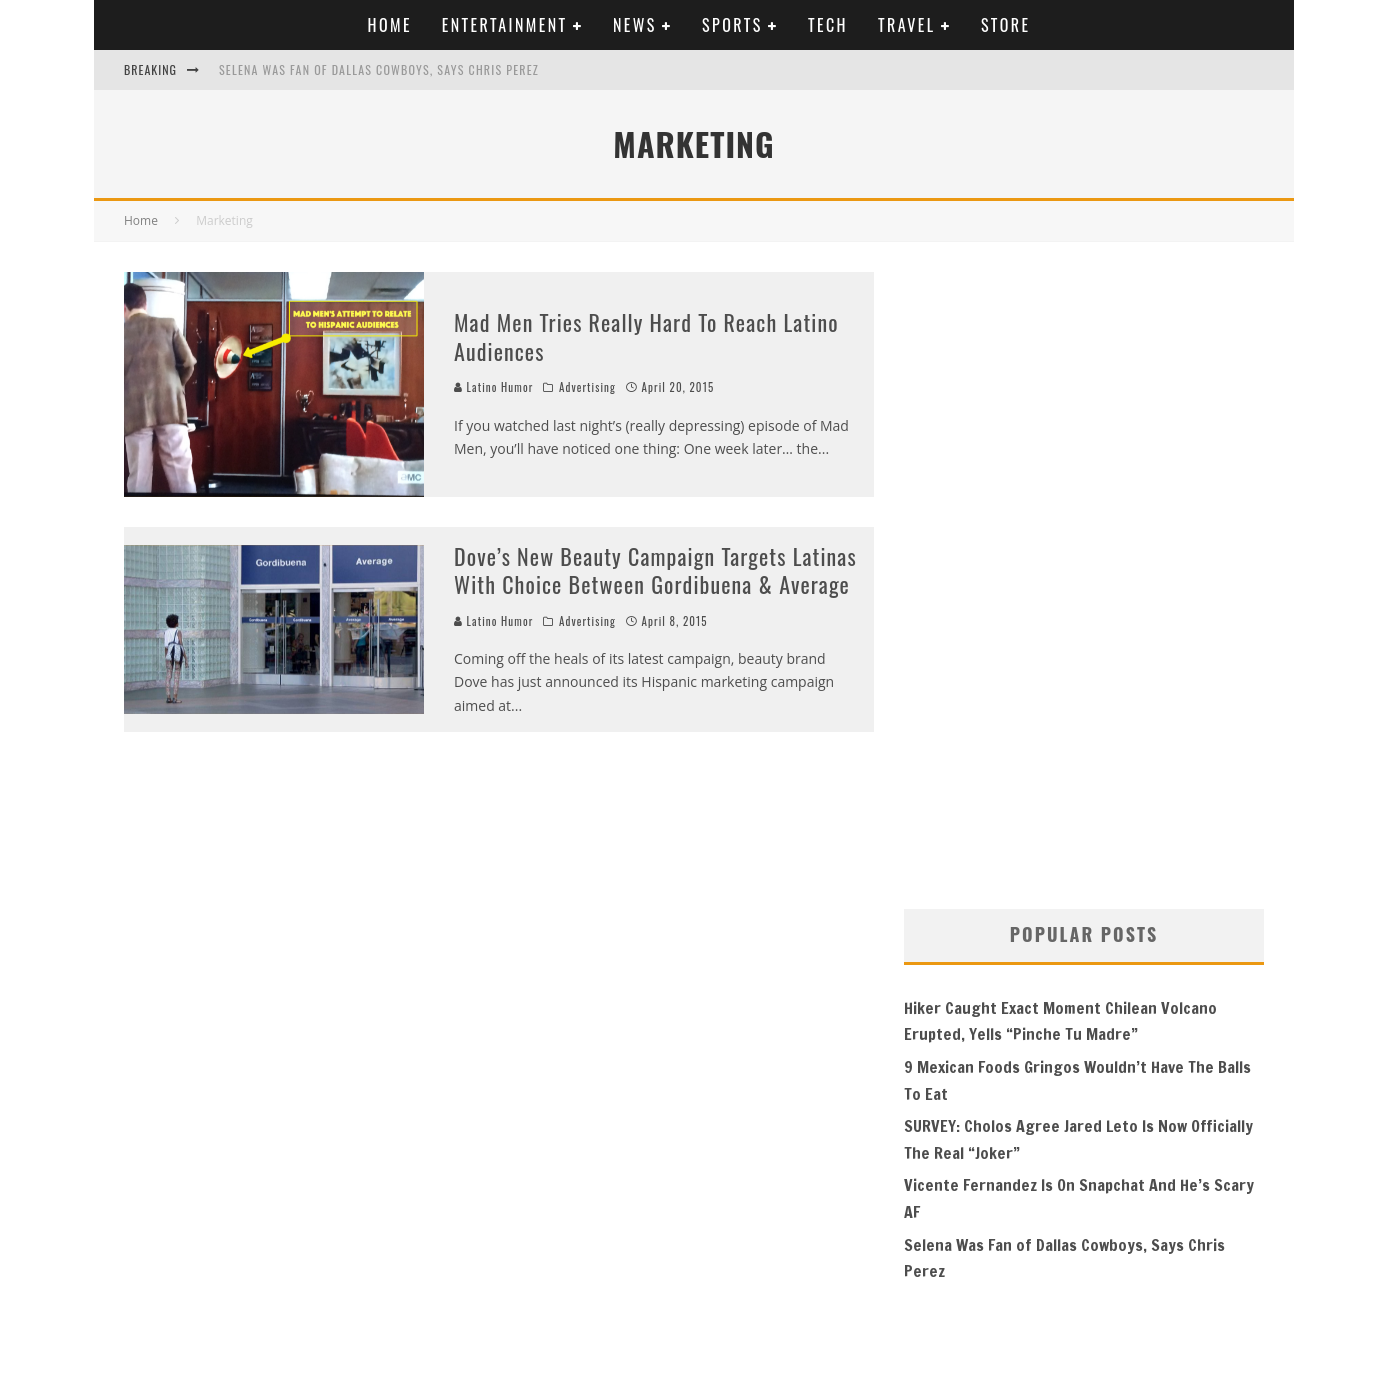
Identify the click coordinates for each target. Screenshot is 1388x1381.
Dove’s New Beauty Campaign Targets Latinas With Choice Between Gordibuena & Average (655, 570)
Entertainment (505, 25)
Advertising (587, 387)
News (635, 25)
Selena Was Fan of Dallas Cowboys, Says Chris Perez (379, 69)
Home (390, 25)
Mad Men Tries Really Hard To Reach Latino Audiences (646, 336)
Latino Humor (493, 387)
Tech (828, 25)
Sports (732, 25)
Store (1006, 25)
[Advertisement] (1054, 572)
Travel (907, 25)
